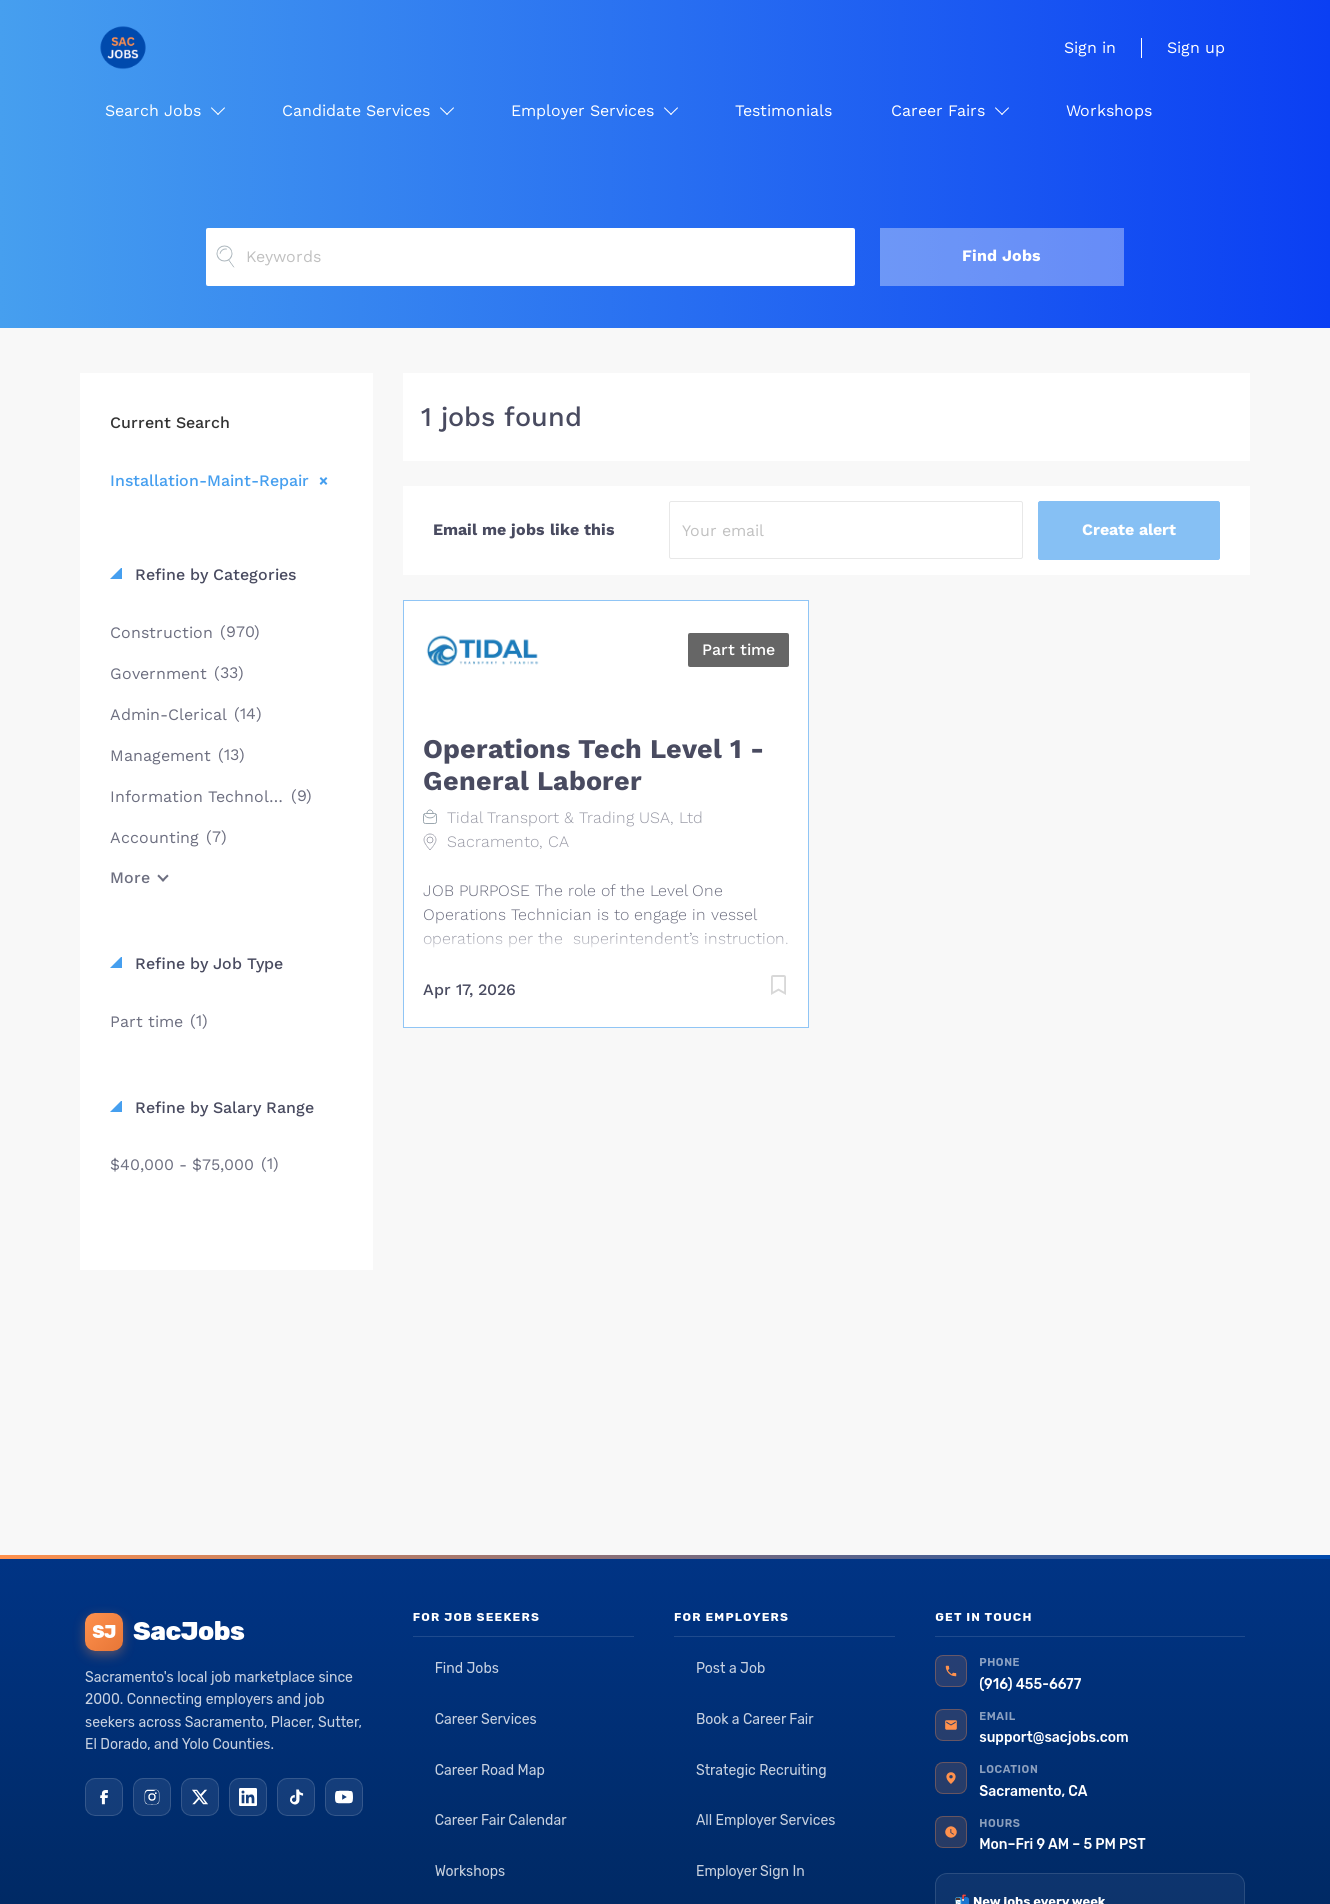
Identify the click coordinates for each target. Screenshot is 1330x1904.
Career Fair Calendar (501, 1820)
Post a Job (730, 1668)
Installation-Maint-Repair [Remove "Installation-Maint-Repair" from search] (209, 480)
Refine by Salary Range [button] (222, 1107)
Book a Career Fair (755, 1719)
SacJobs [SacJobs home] (164, 1632)
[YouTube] (344, 1797)
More (130, 877)
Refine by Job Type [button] (206, 963)
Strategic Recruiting (761, 1770)
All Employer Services (766, 1820)
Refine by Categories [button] (213, 574)
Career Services (486, 1719)
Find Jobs (1001, 255)
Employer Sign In (750, 1871)
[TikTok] (296, 1797)
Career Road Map (490, 1770)
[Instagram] (152, 1797)
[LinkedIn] (248, 1797)
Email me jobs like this (524, 529)
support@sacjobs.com (1053, 1737)
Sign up (1196, 47)
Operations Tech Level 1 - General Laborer (593, 765)
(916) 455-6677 (1030, 1684)
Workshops (470, 1871)
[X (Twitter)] (200, 1797)
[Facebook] (104, 1797)
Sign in (1090, 47)
